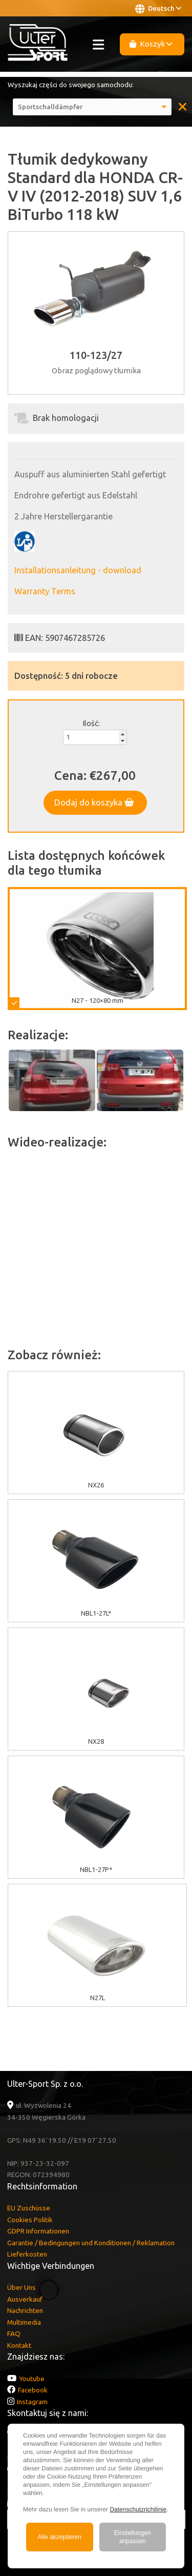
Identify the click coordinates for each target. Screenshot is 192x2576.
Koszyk (151, 43)
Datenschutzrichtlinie (138, 2509)
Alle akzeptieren (59, 2537)
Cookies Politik (30, 2220)
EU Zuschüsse (28, 2208)
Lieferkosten (27, 2254)
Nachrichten (25, 2310)
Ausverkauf (24, 2299)
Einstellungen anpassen (132, 2537)
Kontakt (19, 2345)
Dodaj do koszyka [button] (94, 802)
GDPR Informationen (38, 2231)
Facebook (33, 2390)
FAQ (13, 2333)
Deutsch (158, 8)
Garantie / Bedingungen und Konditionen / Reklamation (91, 2243)
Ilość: (91, 723)
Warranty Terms (44, 591)
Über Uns (21, 2287)
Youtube (32, 2378)
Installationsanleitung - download (77, 570)
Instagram (32, 2402)
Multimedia (24, 2322)
